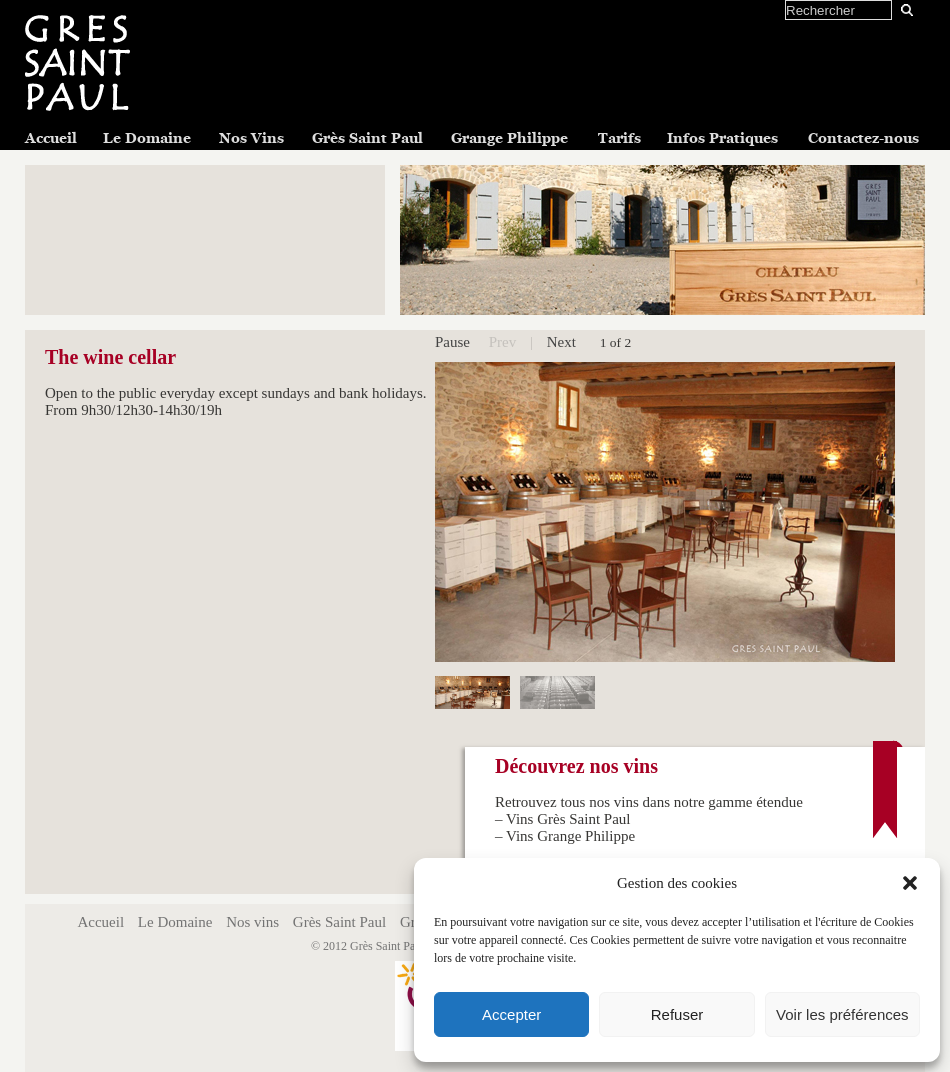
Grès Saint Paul (367, 138)
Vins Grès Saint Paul (568, 819)
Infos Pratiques (722, 138)
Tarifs (619, 138)
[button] (910, 883)
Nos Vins (251, 138)
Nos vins (252, 922)
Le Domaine (147, 138)
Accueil (51, 138)
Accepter (511, 1014)
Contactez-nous (863, 138)
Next (561, 342)
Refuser (677, 1014)
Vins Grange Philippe (570, 836)
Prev (503, 342)
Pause (452, 342)
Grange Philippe (509, 138)
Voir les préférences (842, 1014)
